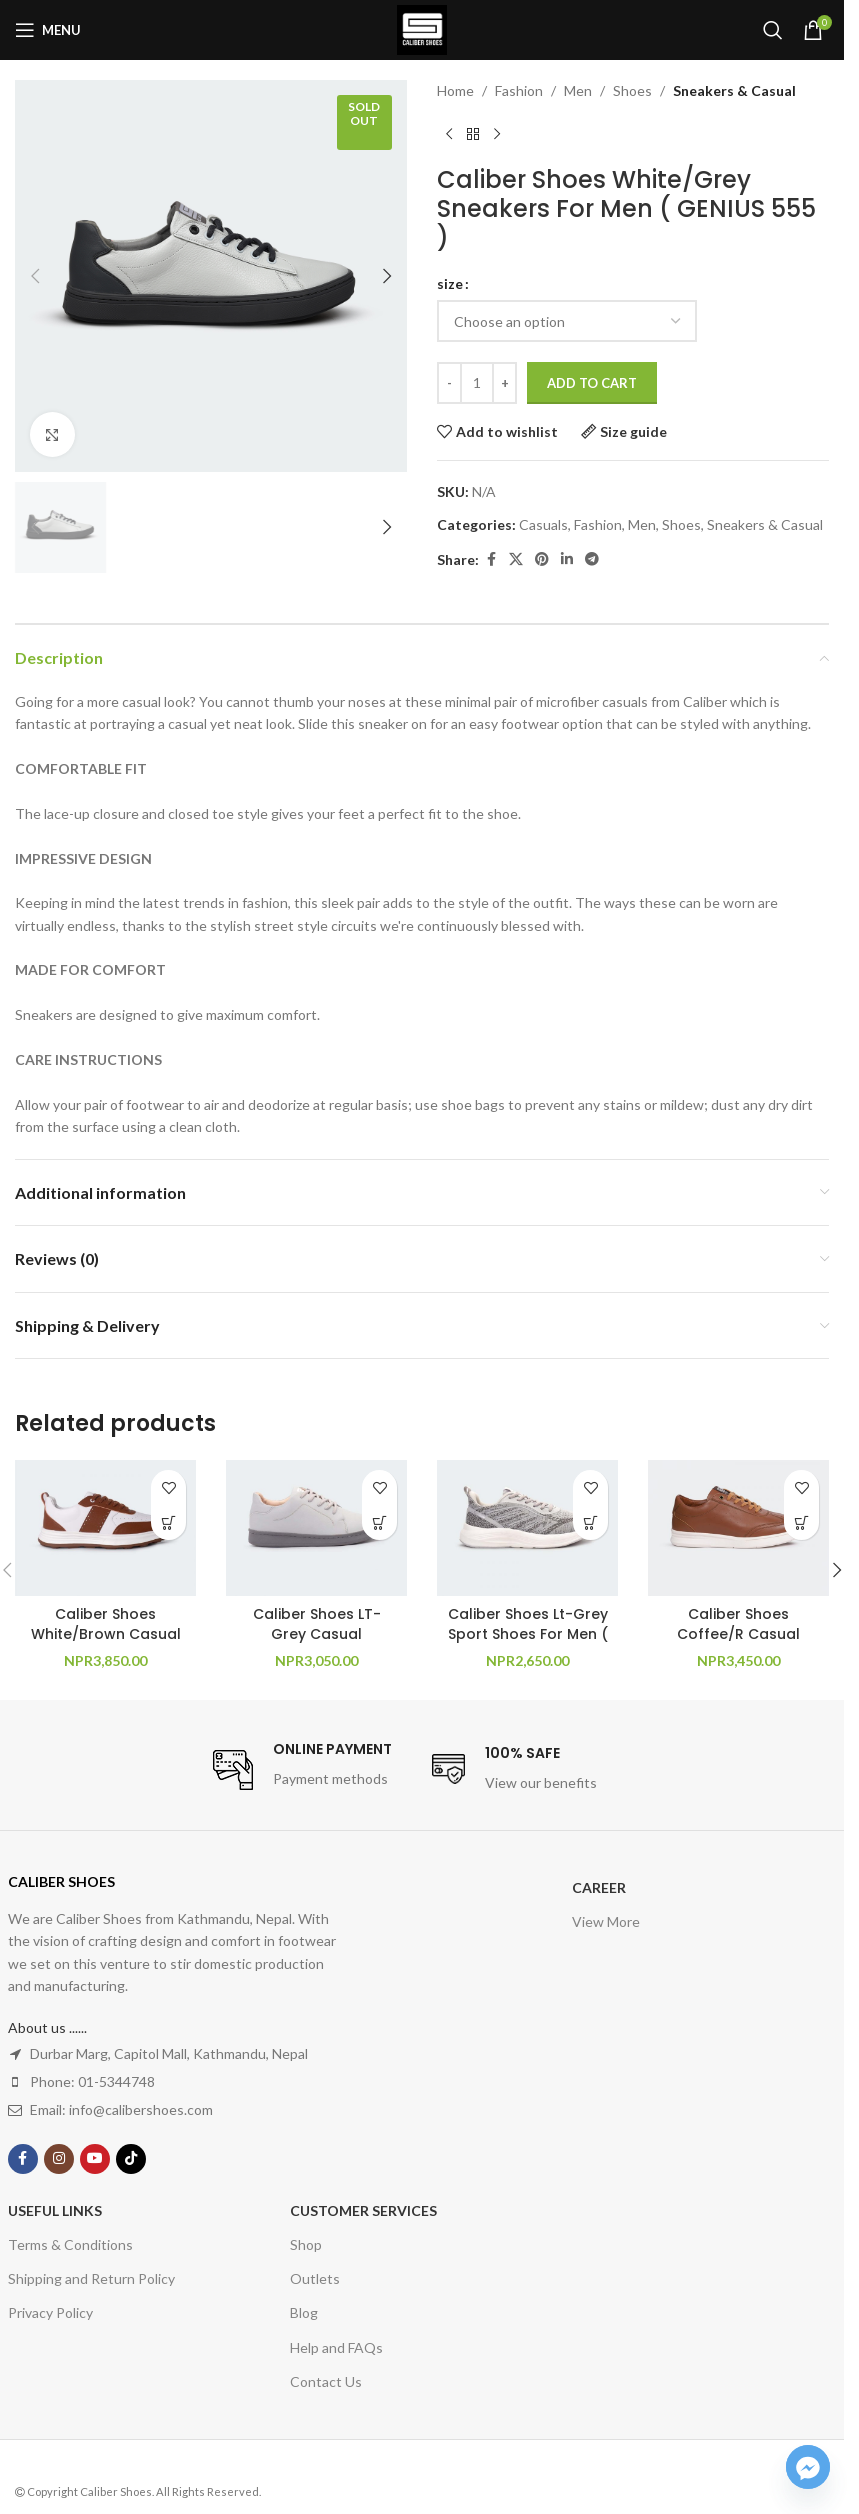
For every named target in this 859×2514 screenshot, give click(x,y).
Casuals (543, 524)
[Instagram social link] (59, 2159)
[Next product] (497, 134)
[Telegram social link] (592, 559)
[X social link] (516, 559)
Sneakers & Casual (734, 90)
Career (599, 1887)
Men (578, 90)
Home (455, 90)
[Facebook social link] (491, 559)
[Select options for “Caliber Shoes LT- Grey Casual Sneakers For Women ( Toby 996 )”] (379, 1522)
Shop (306, 2244)
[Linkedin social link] (567, 559)
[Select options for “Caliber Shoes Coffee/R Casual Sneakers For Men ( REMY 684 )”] (801, 1522)
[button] (35, 276)
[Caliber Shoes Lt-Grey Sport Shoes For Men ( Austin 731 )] (527, 1528)
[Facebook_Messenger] (808, 2467)
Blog (304, 2312)
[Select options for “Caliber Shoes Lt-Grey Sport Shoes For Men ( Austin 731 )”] (590, 1522)
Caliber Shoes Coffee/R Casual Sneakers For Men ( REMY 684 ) (738, 1643)
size (450, 283)
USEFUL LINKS (55, 2210)
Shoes (632, 90)
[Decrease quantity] (449, 383)
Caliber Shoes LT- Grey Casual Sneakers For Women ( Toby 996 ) (317, 1643)
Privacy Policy (50, 2312)
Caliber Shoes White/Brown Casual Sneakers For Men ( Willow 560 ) (106, 1643)
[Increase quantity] (504, 383)
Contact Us (326, 2381)
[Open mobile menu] (48, 30)
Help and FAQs (336, 2347)
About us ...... (47, 2027)
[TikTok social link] (131, 2159)
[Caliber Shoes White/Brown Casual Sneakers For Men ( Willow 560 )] (105, 1528)
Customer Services (363, 2210)
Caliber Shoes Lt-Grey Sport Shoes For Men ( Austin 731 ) (528, 1633)
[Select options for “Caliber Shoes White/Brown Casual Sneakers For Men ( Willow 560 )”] (168, 1522)
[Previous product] (449, 134)
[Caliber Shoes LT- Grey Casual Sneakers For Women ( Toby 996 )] (316, 1528)
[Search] (773, 30)
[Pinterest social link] (542, 559)
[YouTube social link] (95, 2159)
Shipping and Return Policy (91, 2278)
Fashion (519, 90)
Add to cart (592, 383)
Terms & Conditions (70, 2244)
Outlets (315, 2278)
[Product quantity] (477, 383)
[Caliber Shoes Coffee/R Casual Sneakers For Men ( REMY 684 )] (738, 1528)
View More (606, 1921)
